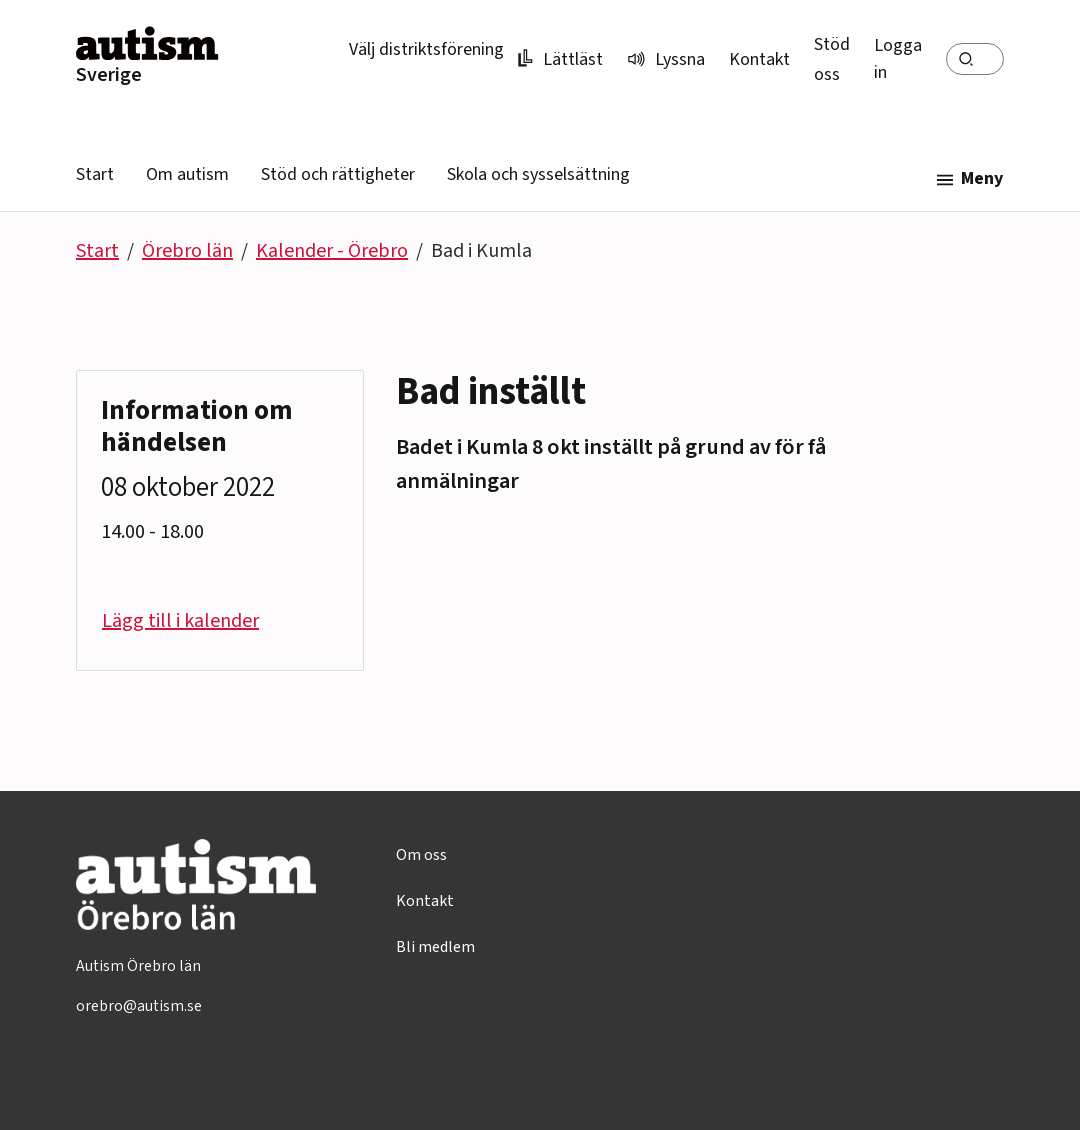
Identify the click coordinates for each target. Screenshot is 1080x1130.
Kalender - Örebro (332, 251)
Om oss (421, 855)
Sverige (109, 75)
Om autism (187, 174)
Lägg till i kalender (180, 621)
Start (95, 174)
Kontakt (759, 59)
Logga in (898, 59)
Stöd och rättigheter (338, 174)
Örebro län (187, 251)
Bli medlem (435, 947)
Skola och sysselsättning (538, 174)
